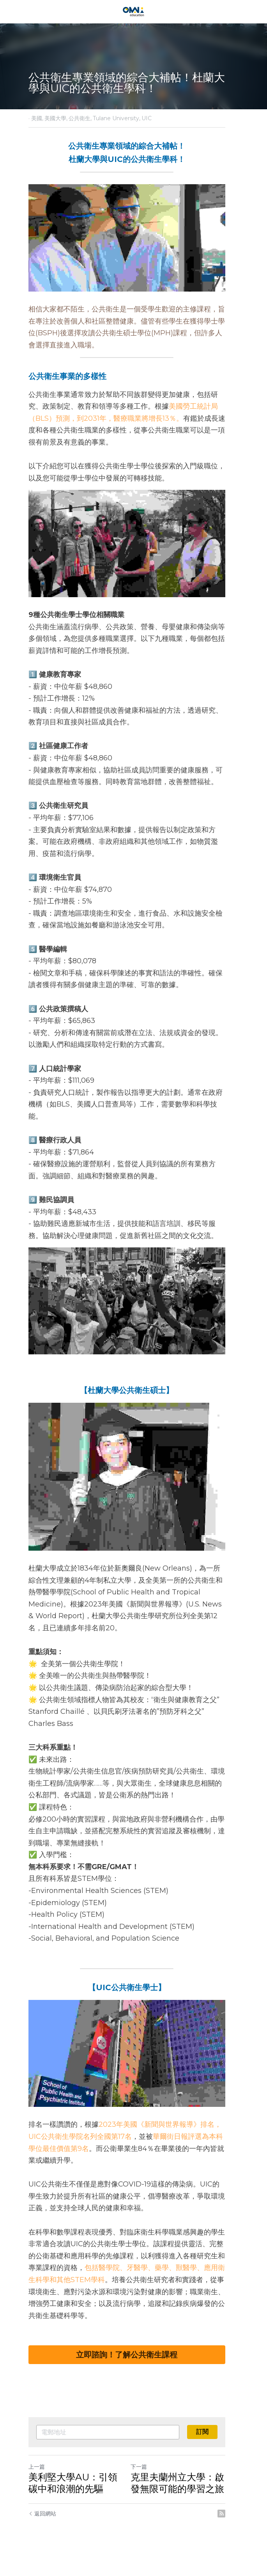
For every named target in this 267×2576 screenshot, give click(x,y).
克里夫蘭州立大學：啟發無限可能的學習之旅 (184, 2498)
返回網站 (42, 2528)
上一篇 (36, 2481)
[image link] (133, 11)
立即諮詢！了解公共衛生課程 (133, 2370)
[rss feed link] (235, 2529)
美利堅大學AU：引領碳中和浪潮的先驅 (77, 2498)
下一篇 (146, 2481)
